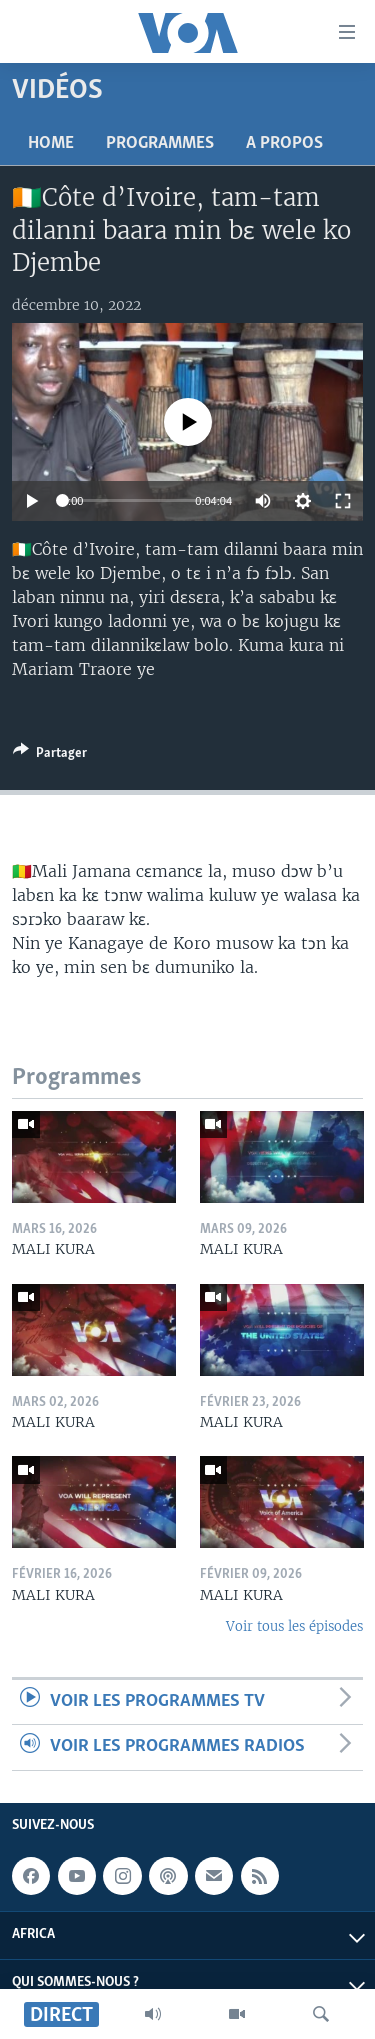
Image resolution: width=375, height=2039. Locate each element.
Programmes (160, 143)
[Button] (50, 756)
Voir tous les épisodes (294, 1626)
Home (51, 143)
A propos (284, 143)
